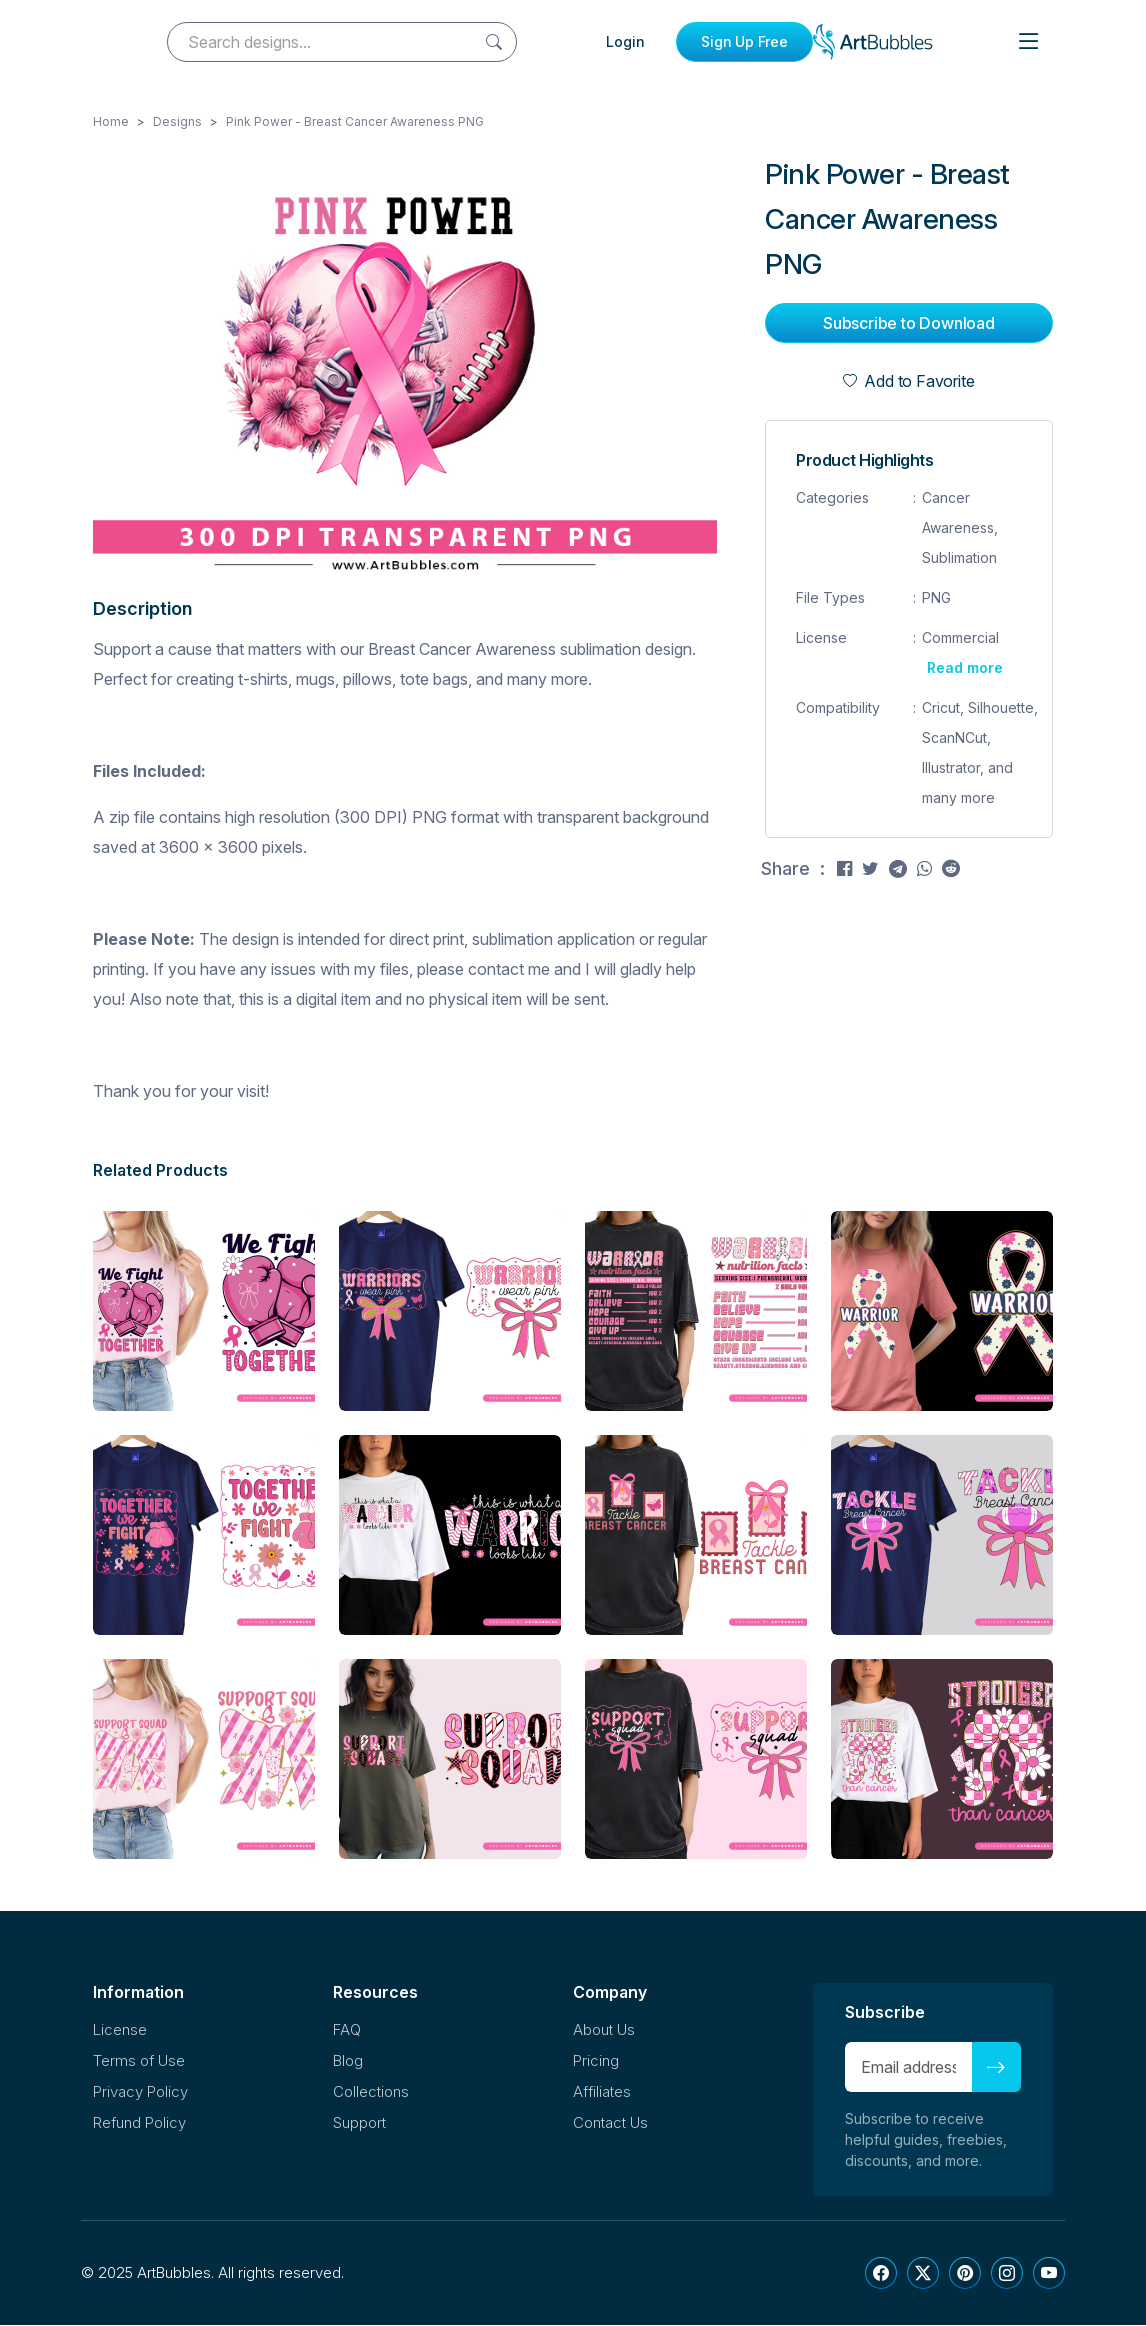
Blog (348, 2061)
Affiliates (602, 2092)
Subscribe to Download (909, 324)
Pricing (596, 2061)
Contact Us (610, 2123)
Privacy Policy (140, 2092)
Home (111, 122)
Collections (371, 2092)
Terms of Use (139, 2061)
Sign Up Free (744, 41)
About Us (604, 2030)
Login (625, 41)
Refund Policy (139, 2123)
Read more (965, 668)
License (120, 2030)
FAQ (347, 2030)
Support (359, 2123)
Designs (177, 122)
